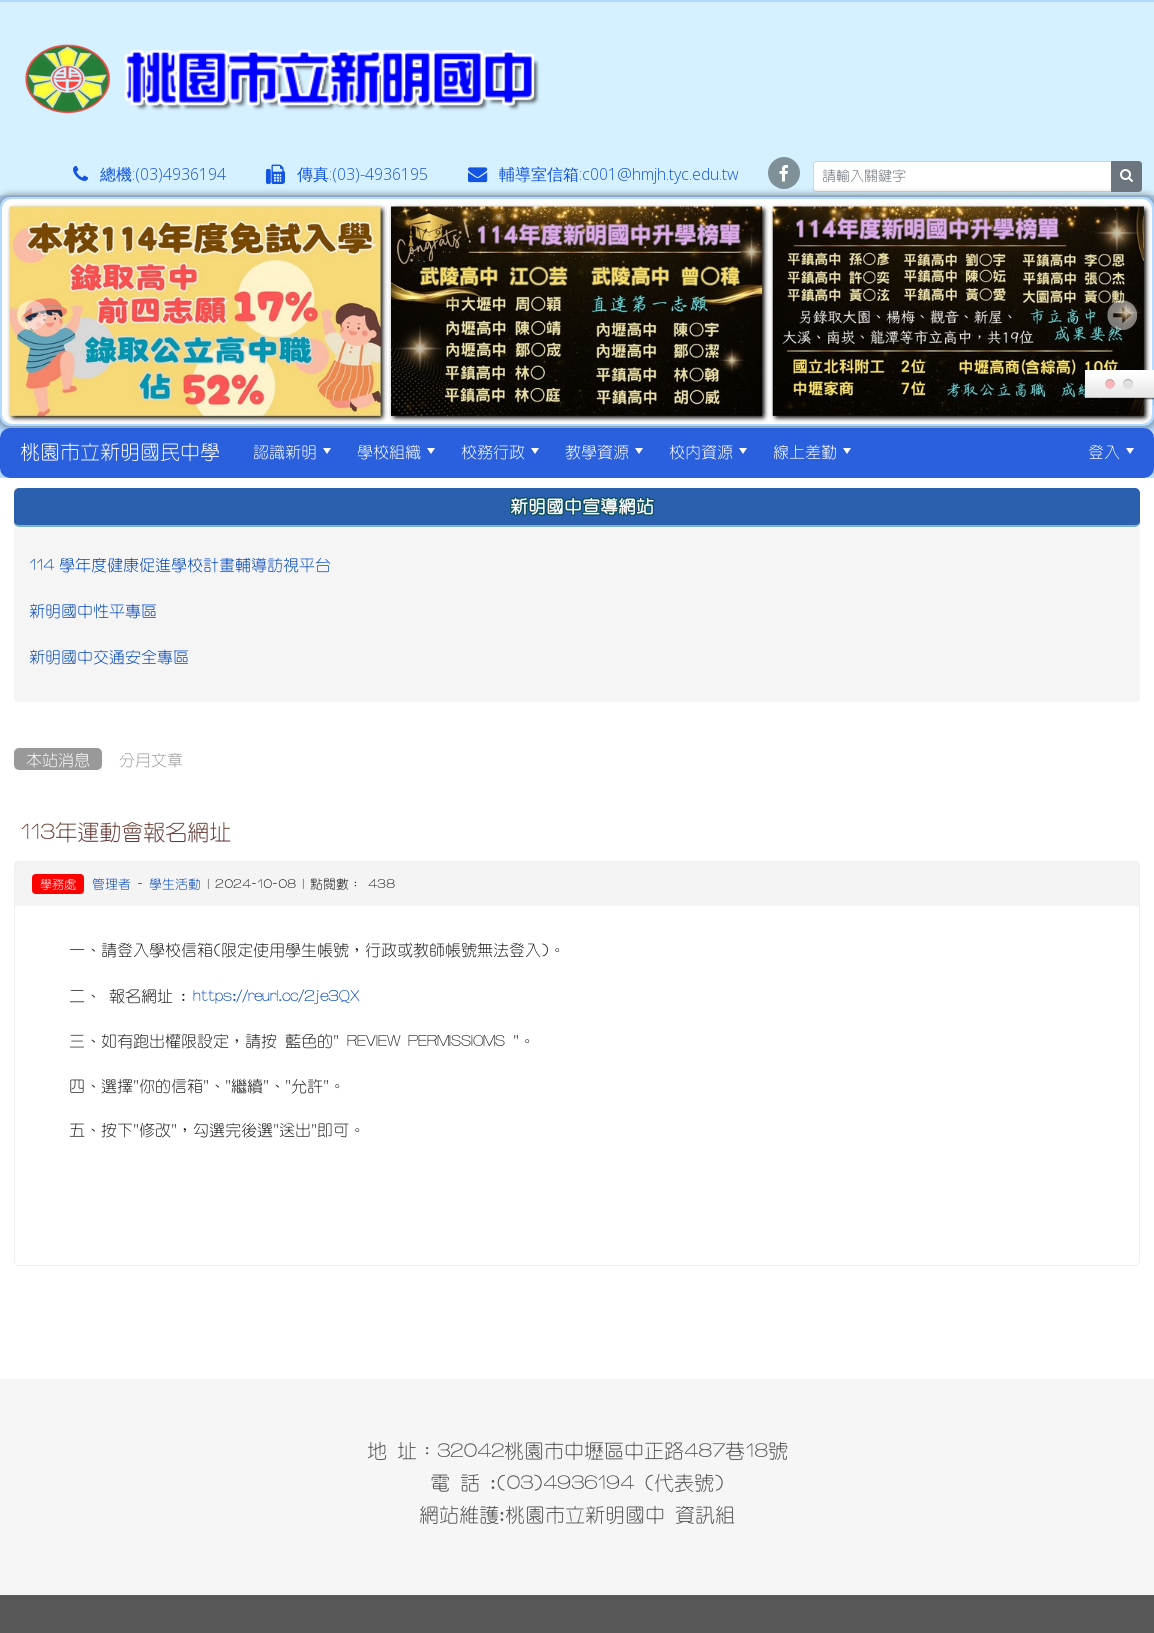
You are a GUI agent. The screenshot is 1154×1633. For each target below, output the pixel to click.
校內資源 (708, 451)
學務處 (58, 884)
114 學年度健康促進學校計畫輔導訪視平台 (180, 564)
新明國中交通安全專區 (109, 656)
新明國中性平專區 (93, 610)
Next (1122, 315)
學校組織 (396, 451)
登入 (1111, 451)
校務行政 (500, 451)
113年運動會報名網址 (125, 831)
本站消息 (58, 759)
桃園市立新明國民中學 (120, 451)
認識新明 (292, 451)
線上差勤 (812, 451)
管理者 (111, 883)
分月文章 (151, 759)
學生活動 (175, 883)
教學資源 (604, 451)
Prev (32, 315)
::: (881, 451)
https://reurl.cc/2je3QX (276, 995)
